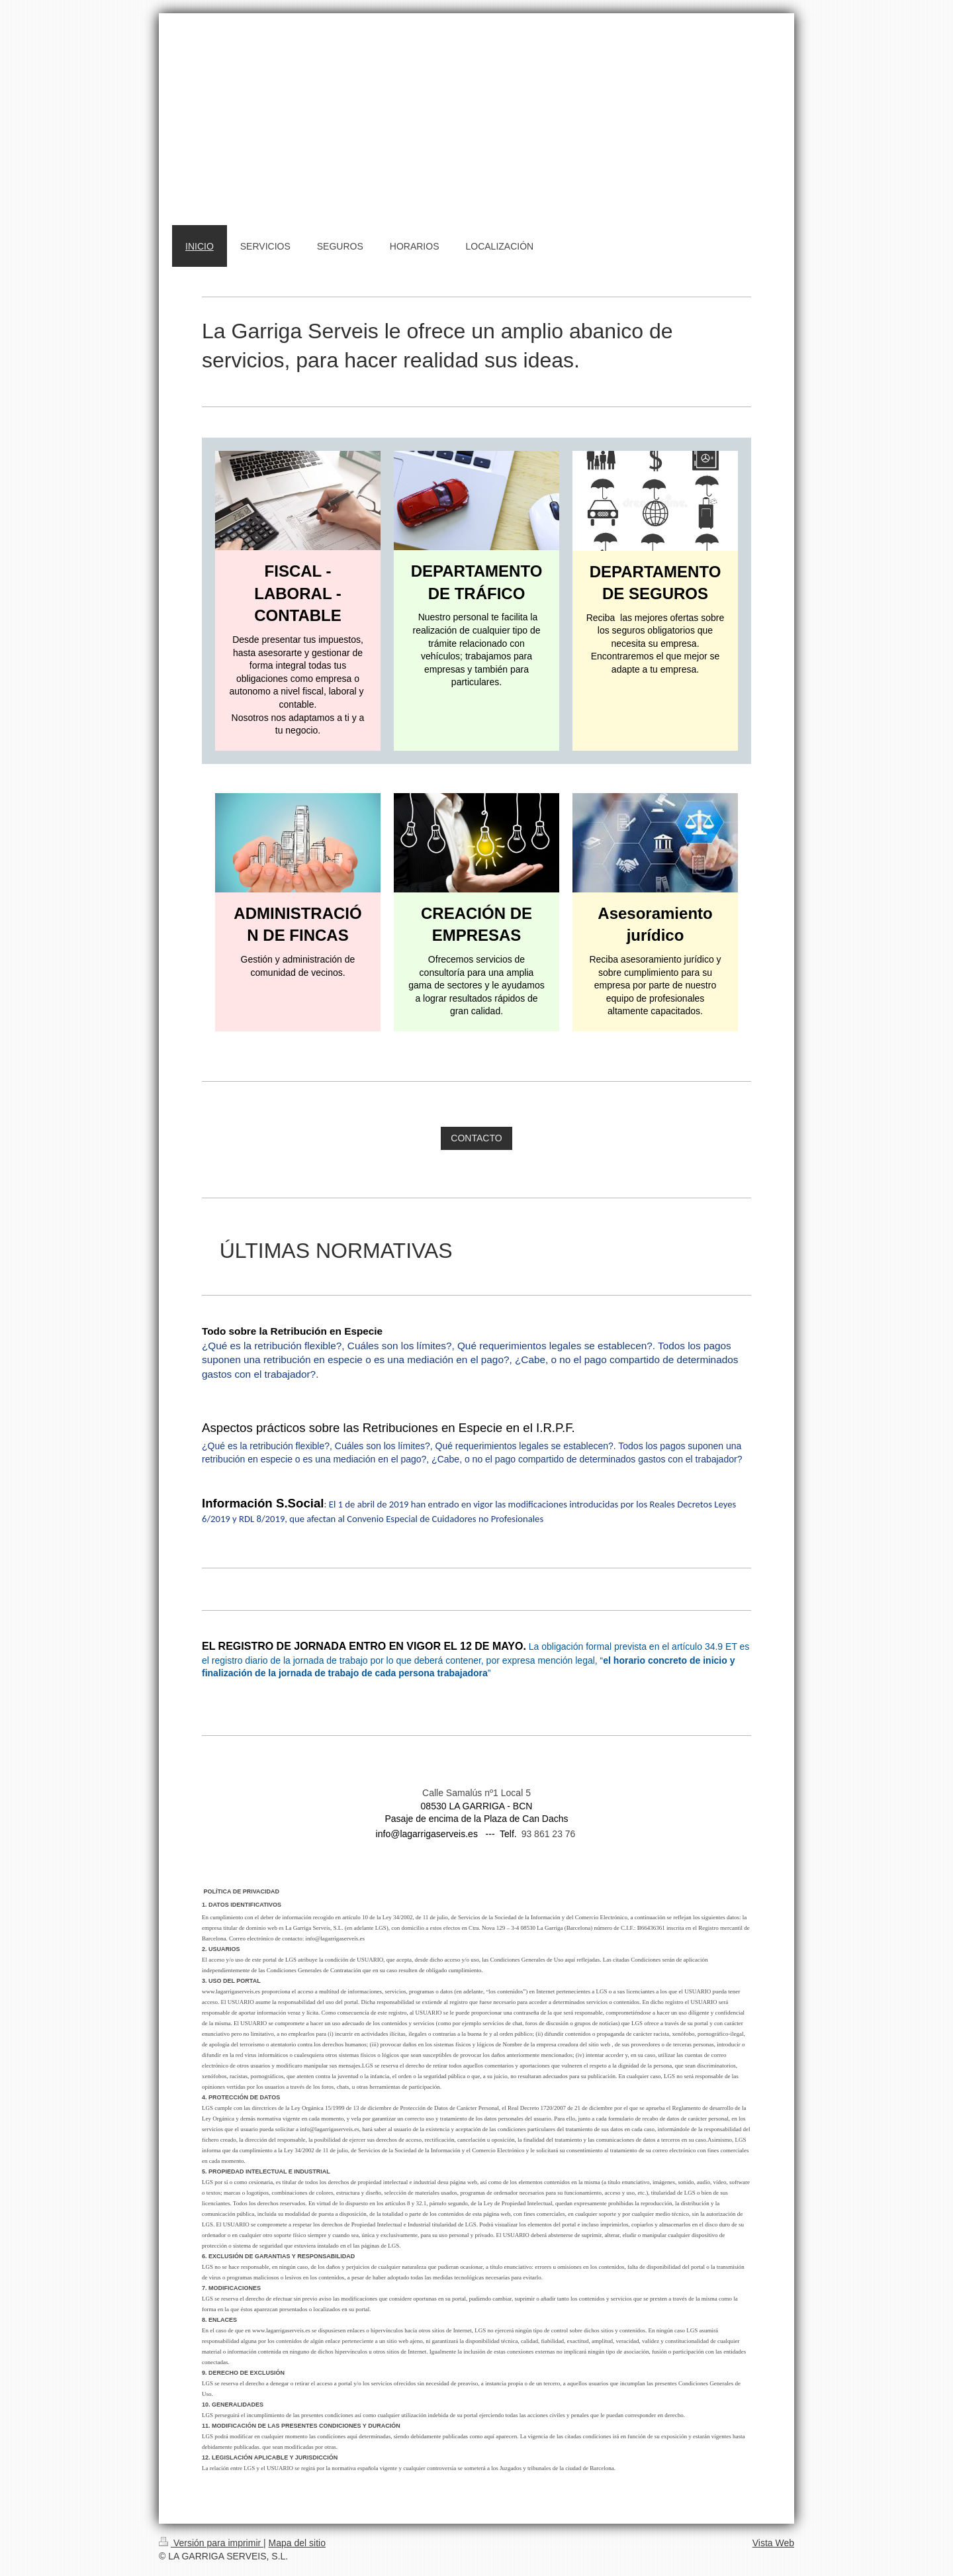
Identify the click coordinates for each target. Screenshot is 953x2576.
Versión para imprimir (211, 2543)
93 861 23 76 (549, 1834)
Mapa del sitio (297, 2543)
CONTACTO (476, 1138)
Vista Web (773, 2543)
